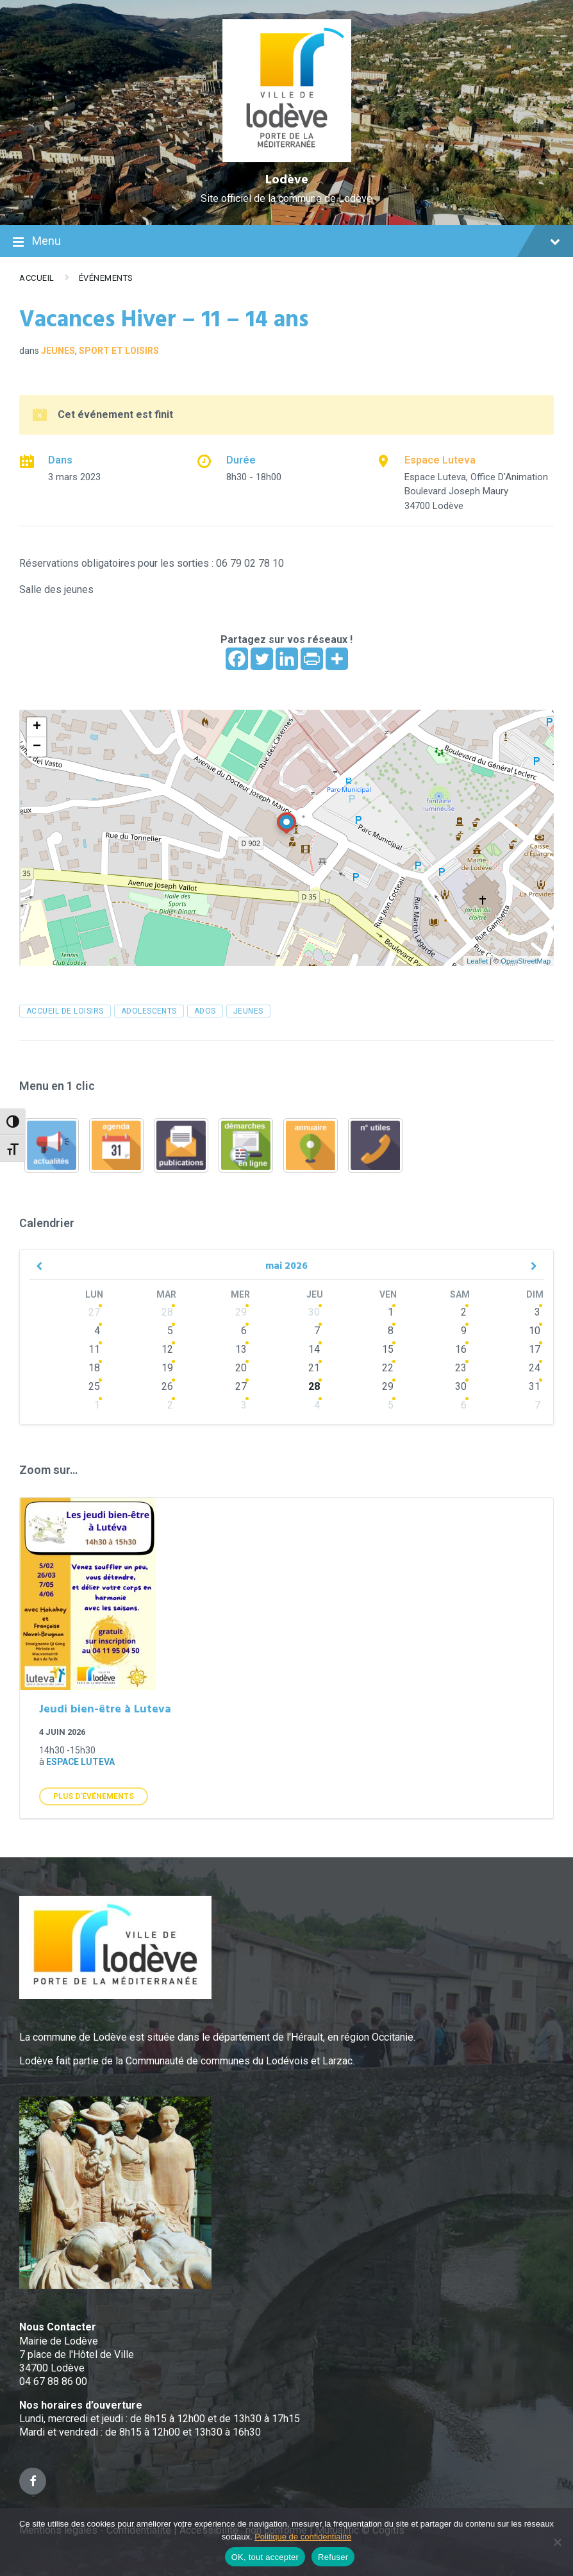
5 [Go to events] (170, 1331)
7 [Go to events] (317, 1331)
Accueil (36, 278)
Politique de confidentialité (302, 2536)
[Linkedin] (287, 659)
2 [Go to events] (464, 1312)
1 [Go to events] (391, 1312)
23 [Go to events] (461, 1368)
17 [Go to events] (534, 1349)
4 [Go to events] (97, 1331)
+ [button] (37, 727)
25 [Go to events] (94, 1386)
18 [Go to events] (94, 1368)
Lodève (286, 180)
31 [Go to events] (534, 1386)
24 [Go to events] (534, 1368)
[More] (337, 659)
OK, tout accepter (265, 2557)
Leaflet (477, 961)
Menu (286, 242)
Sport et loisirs (119, 351)
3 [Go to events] (537, 1312)
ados (205, 1011)
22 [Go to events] (388, 1368)
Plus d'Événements (93, 1796)
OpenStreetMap (526, 961)
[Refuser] (557, 2542)
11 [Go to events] (94, 1349)
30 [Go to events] (314, 1312)
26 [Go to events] (167, 1386)
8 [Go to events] (391, 1331)
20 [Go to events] (241, 1368)
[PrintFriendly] (312, 659)
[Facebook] (237, 659)
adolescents (149, 1011)
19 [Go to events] (167, 1368)
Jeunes (58, 351)
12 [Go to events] (167, 1349)
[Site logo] (286, 159)
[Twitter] (262, 659)
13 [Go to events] (241, 1349)
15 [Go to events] (388, 1349)
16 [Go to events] (461, 1349)
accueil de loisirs (65, 1011)
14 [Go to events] (314, 1349)
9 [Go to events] (464, 1331)
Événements (106, 278)
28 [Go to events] (167, 1312)
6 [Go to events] (244, 1331)
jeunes (248, 1011)
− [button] (37, 747)
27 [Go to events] (94, 1312)
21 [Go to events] (314, 1368)
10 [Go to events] (534, 1331)
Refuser (333, 2557)
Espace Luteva (440, 460)
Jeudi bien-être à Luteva (105, 1709)
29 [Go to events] (241, 1312)
